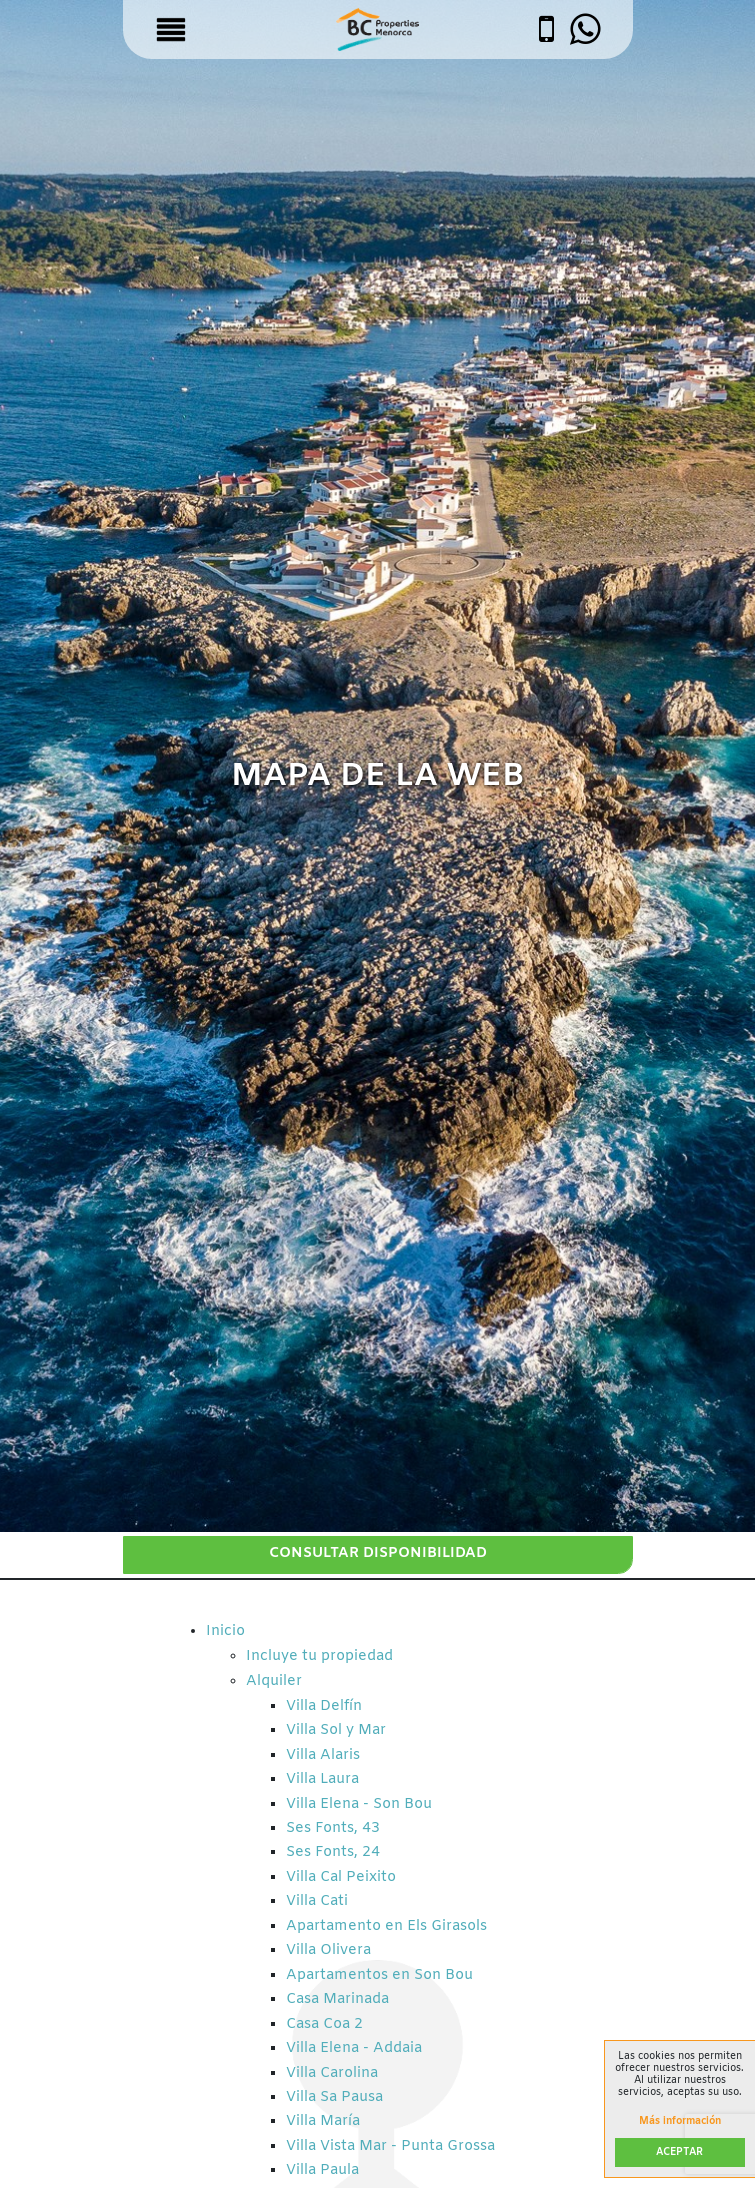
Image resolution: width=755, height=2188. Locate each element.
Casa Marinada (337, 1999)
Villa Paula (322, 2170)
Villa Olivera (328, 1950)
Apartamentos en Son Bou (379, 1975)
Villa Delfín (324, 1706)
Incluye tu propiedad (319, 1656)
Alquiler (274, 1681)
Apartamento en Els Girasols (386, 1926)
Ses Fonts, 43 (333, 1828)
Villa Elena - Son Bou (359, 1804)
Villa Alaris (323, 1755)
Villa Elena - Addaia (354, 2048)
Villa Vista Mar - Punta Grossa (390, 2146)
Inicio (225, 1631)
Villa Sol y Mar (336, 1730)
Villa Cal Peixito (341, 1877)
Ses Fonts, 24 (333, 1852)
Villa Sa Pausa (334, 2097)
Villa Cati (317, 1901)
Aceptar (679, 2152)
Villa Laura (322, 1779)
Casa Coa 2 (324, 2024)
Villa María (323, 2121)
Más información (680, 2122)
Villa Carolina (332, 2073)
